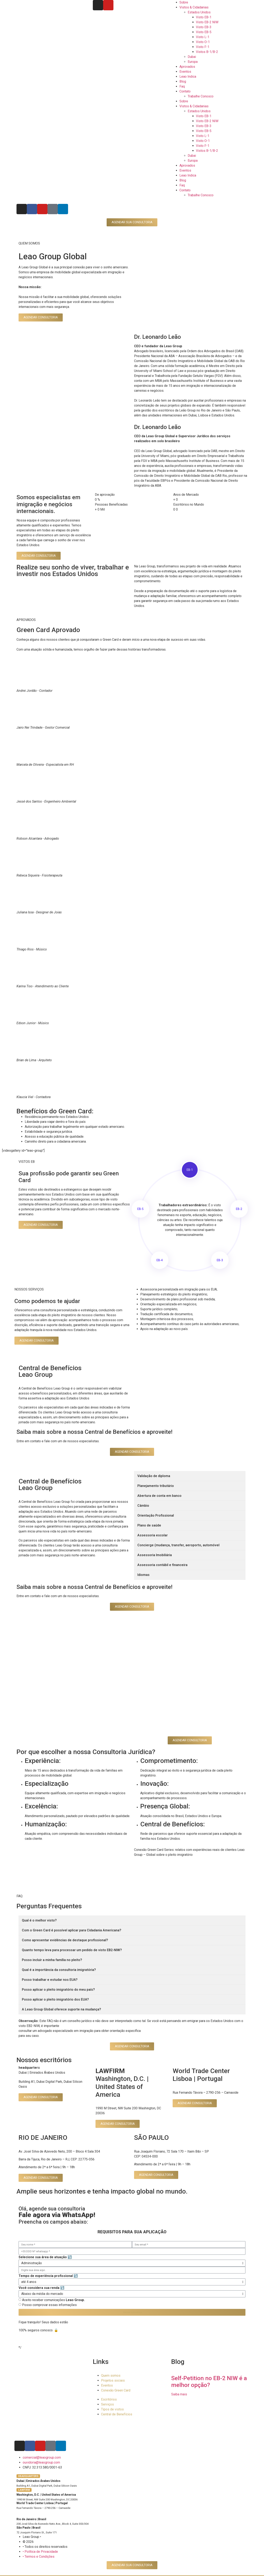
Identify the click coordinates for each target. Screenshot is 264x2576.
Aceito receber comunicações (53, 2300)
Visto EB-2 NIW (207, 22)
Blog (182, 81)
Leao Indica (187, 76)
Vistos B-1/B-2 (207, 52)
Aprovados (187, 67)
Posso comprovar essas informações (49, 2305)
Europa (193, 62)
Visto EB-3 (203, 27)
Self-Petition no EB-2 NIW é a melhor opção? (209, 2382)
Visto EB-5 (203, 32)
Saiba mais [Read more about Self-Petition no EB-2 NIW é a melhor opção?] (179, 2394)
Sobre (183, 2)
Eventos (185, 72)
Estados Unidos (199, 12)
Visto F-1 (202, 47)
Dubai (192, 57)
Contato (185, 91)
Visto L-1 (202, 37)
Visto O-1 (203, 42)
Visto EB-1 (203, 17)
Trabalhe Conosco (200, 96)
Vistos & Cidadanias (194, 7)
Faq (182, 86)
